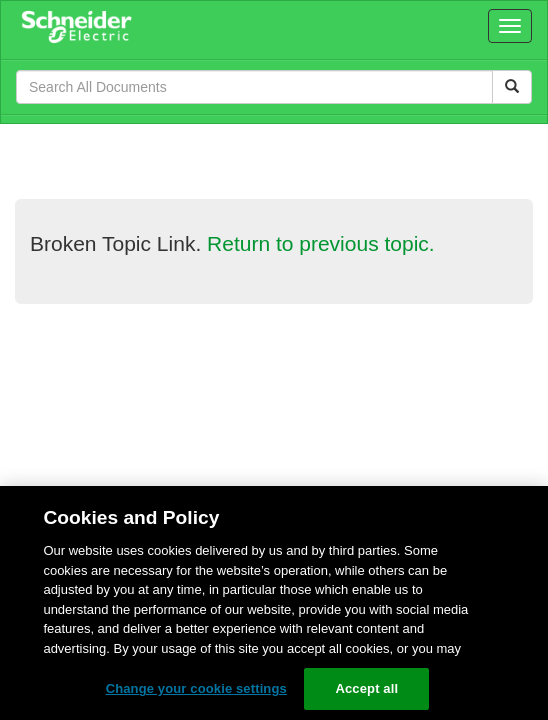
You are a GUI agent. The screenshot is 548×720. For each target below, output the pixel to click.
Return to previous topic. (321, 243)
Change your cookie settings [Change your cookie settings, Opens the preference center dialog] (196, 688)
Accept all (366, 688)
